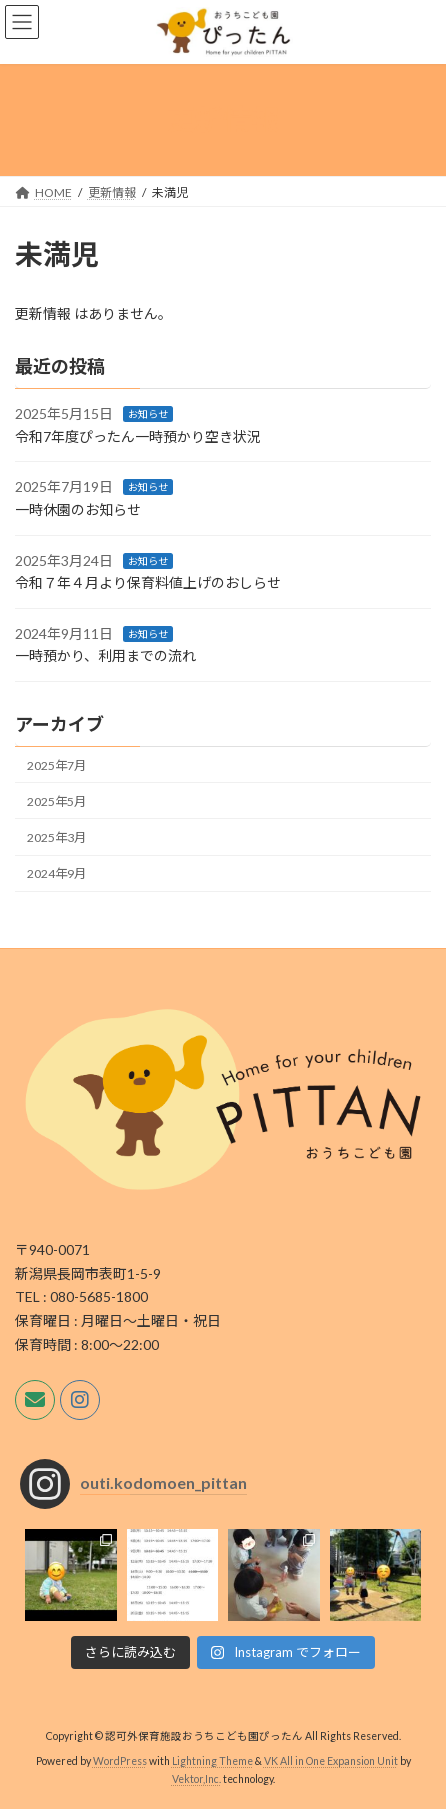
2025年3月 (56, 837)
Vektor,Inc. (196, 1779)
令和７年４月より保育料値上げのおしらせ (148, 582)
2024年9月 (56, 873)
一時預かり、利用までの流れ (105, 655)
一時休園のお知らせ (78, 509)
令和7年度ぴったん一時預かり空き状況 (138, 436)
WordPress (120, 1761)
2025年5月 (56, 801)
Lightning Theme (212, 1761)
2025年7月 (56, 765)
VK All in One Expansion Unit (331, 1761)
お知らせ (148, 414)
